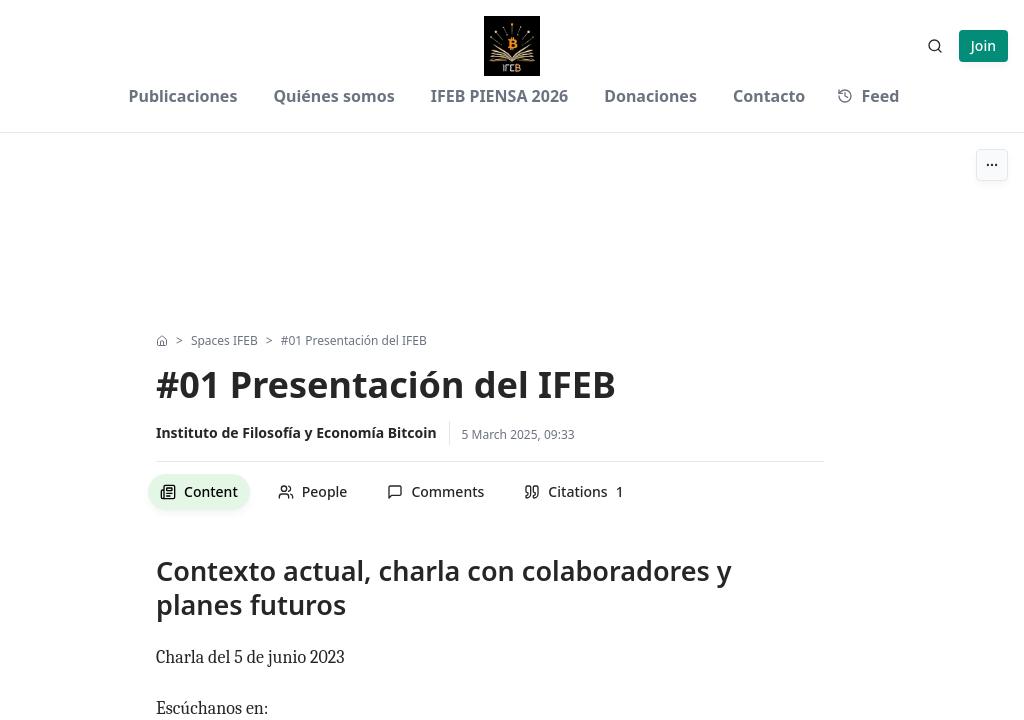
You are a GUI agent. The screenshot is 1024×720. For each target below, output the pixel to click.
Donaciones (650, 96)
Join (983, 45)
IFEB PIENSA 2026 (500, 96)
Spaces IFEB (224, 341)
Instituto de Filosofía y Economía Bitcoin (296, 432)
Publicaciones (183, 96)
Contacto (769, 96)
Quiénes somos (333, 96)
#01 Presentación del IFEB (354, 341)
